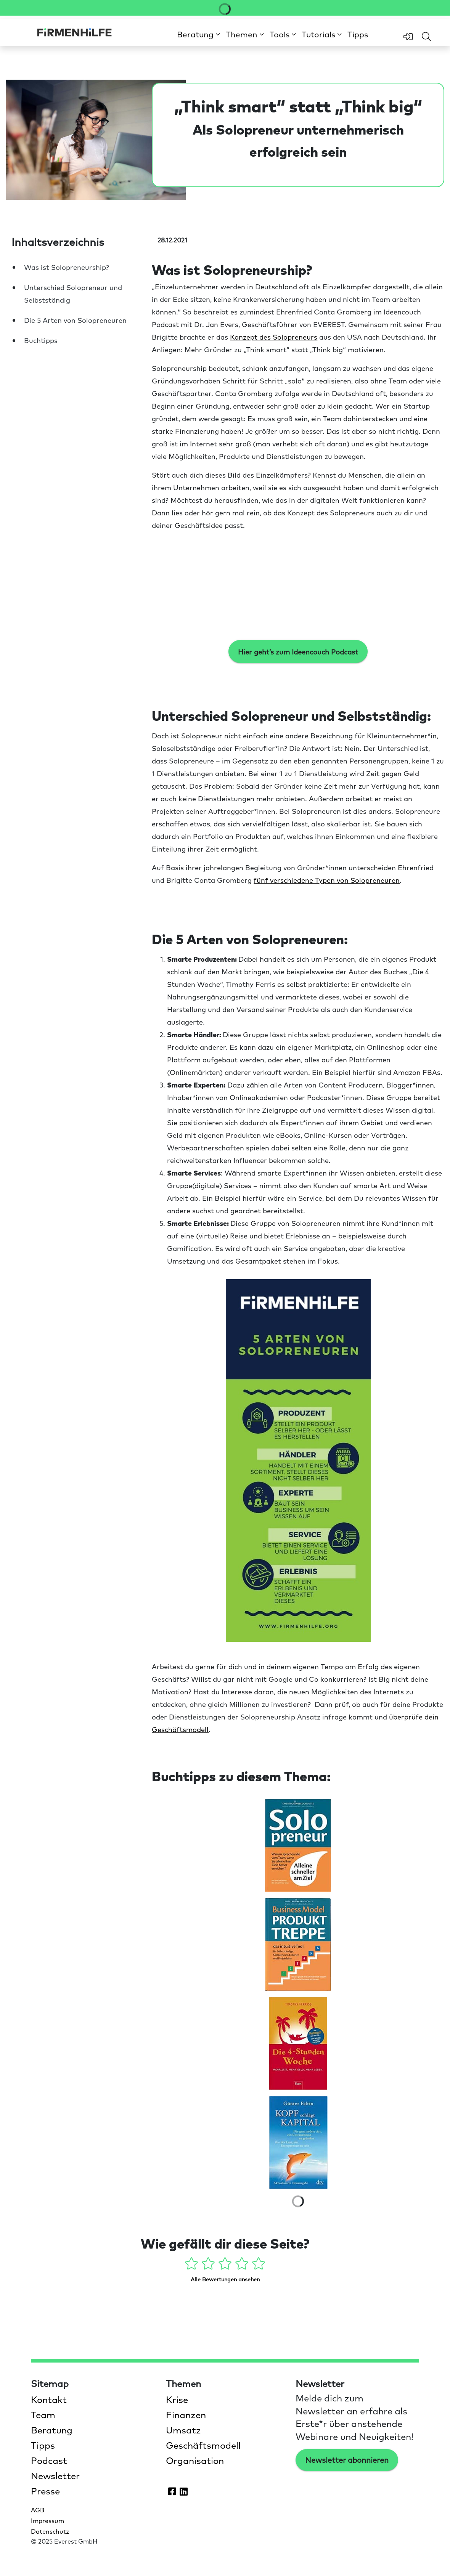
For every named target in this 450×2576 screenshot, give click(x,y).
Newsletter (55, 2475)
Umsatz (183, 2429)
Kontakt (49, 2399)
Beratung (51, 2429)
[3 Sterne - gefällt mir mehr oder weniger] (225, 2265)
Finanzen (186, 2414)
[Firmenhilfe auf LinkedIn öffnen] (183, 2491)
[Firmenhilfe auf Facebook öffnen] (172, 2491)
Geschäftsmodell (203, 2444)
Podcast (49, 2460)
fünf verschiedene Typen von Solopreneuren (327, 880)
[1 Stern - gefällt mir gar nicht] (192, 2265)
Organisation (195, 2460)
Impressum (47, 2520)
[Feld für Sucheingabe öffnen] (426, 37)
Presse (45, 2490)
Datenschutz (50, 2531)
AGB (37, 2509)
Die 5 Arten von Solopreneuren (75, 320)
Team (43, 2414)
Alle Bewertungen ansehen (225, 2279)
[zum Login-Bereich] (408, 36)
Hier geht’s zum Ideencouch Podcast (298, 651)
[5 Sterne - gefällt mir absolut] (258, 2265)
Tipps (357, 34)
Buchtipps (41, 340)
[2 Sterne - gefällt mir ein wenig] (209, 2265)
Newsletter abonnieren (347, 2459)
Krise (177, 2399)
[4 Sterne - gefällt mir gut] (242, 2265)
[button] (198, 34)
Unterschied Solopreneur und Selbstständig (73, 293)
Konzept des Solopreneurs (273, 337)
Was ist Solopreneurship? (66, 267)
